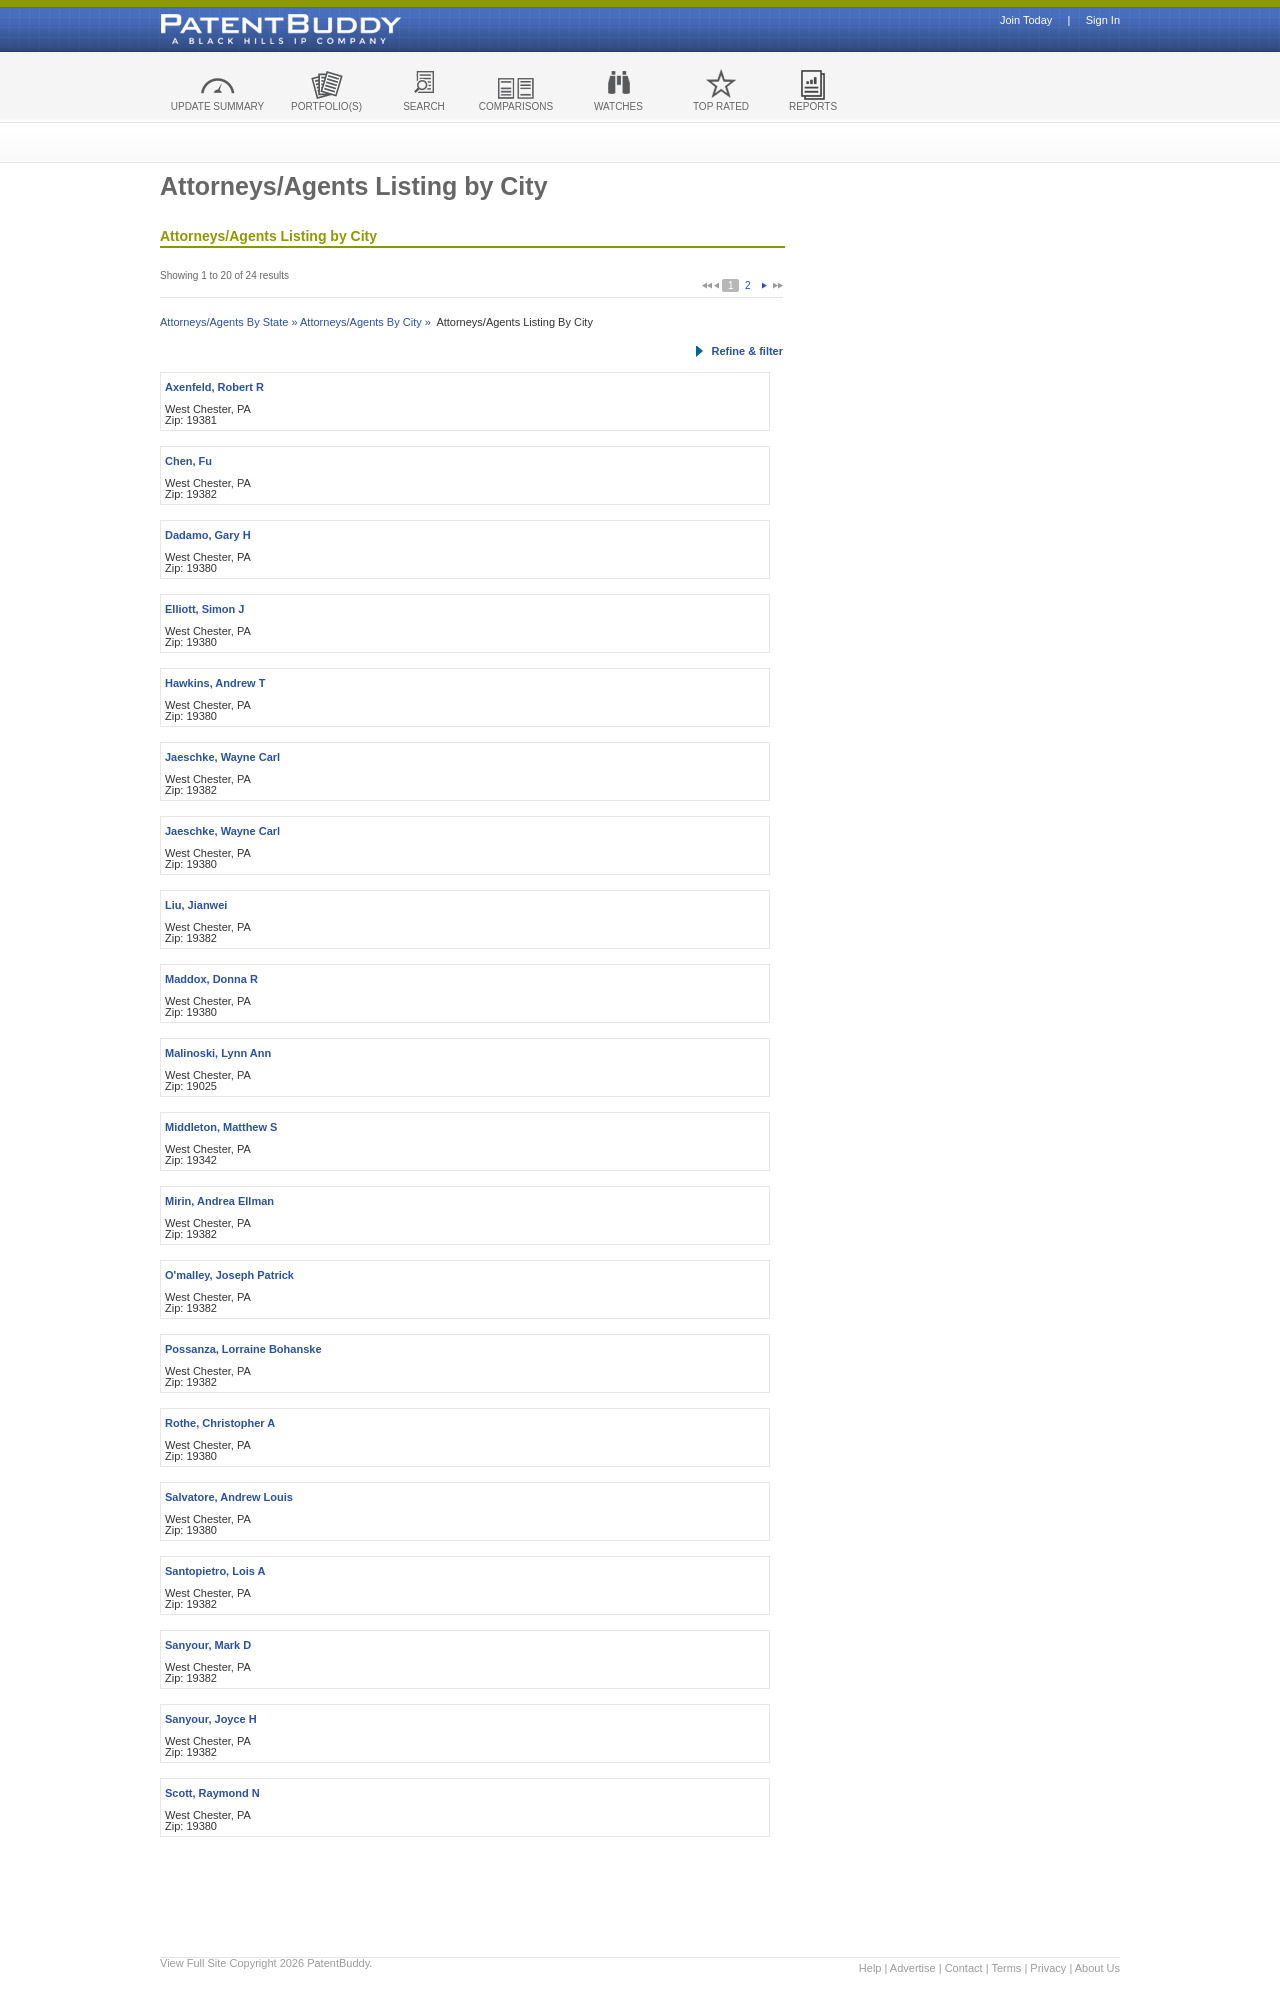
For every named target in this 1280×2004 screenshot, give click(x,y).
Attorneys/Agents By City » (365, 322)
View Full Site (193, 1963)
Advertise (913, 1968)
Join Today (1026, 20)
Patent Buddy (235, 29)
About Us (1097, 1968)
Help (870, 1968)
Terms (1006, 1968)
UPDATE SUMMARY (218, 106)
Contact (964, 1968)
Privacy (1048, 1968)
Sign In (1103, 20)
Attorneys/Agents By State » (229, 322)
